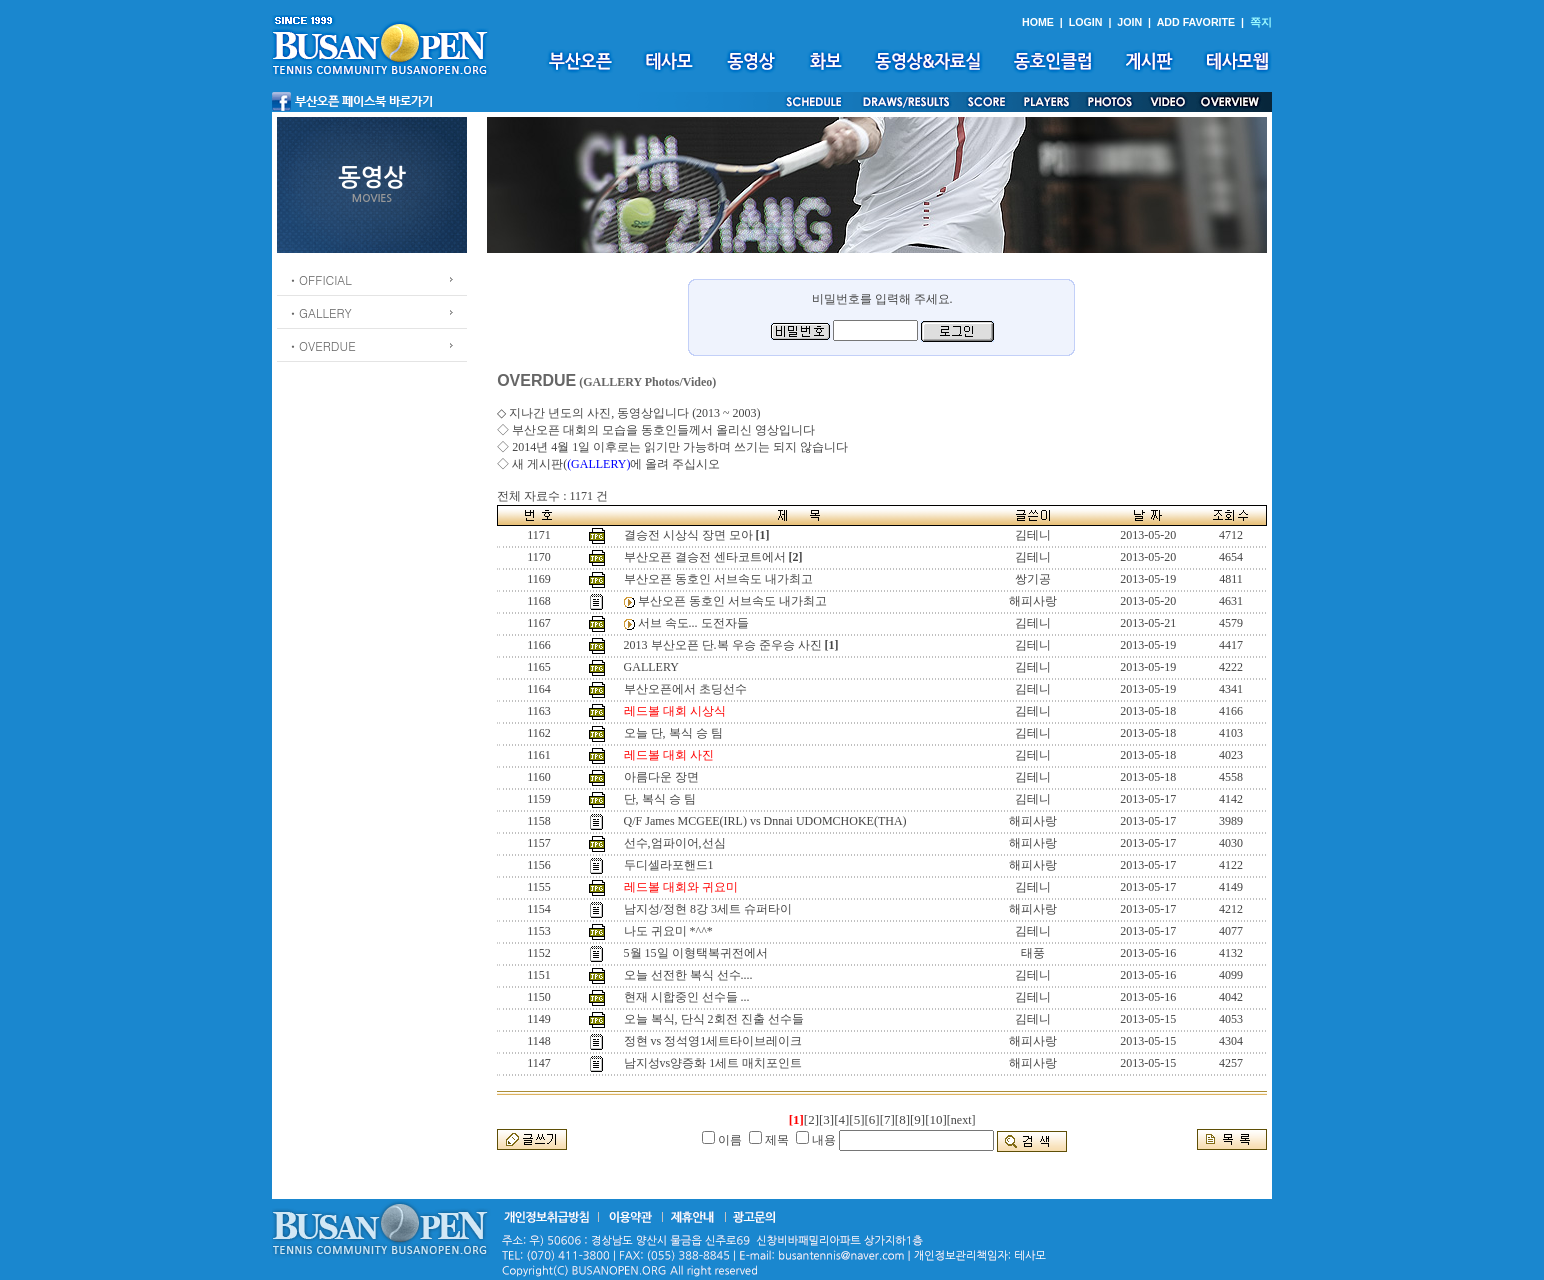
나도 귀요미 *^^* (668, 931)
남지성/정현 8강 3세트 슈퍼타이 (708, 909)
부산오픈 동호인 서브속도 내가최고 (718, 579)
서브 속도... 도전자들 (693, 623)
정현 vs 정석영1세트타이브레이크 (713, 1041)
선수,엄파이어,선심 (675, 843)
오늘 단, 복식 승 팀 (673, 733)
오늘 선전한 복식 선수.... (688, 975)
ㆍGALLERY (319, 312)
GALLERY (651, 667)
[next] (961, 1120)
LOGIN (1086, 22)
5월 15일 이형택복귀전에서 (696, 953)
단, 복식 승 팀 (660, 799)
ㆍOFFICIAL (319, 279)
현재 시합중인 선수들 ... (687, 997)
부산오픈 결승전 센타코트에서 (705, 557)
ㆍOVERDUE (321, 345)
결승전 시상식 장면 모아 (688, 535)
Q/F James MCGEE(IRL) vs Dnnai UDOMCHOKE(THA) (765, 821)
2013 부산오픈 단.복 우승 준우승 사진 (723, 645)
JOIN (1129, 22)
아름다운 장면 (661, 777)
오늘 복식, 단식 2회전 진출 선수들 (714, 1019)
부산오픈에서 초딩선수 (685, 689)
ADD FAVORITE (1196, 22)
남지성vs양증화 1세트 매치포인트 (713, 1063)
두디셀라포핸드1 (669, 865)
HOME (1038, 22)
